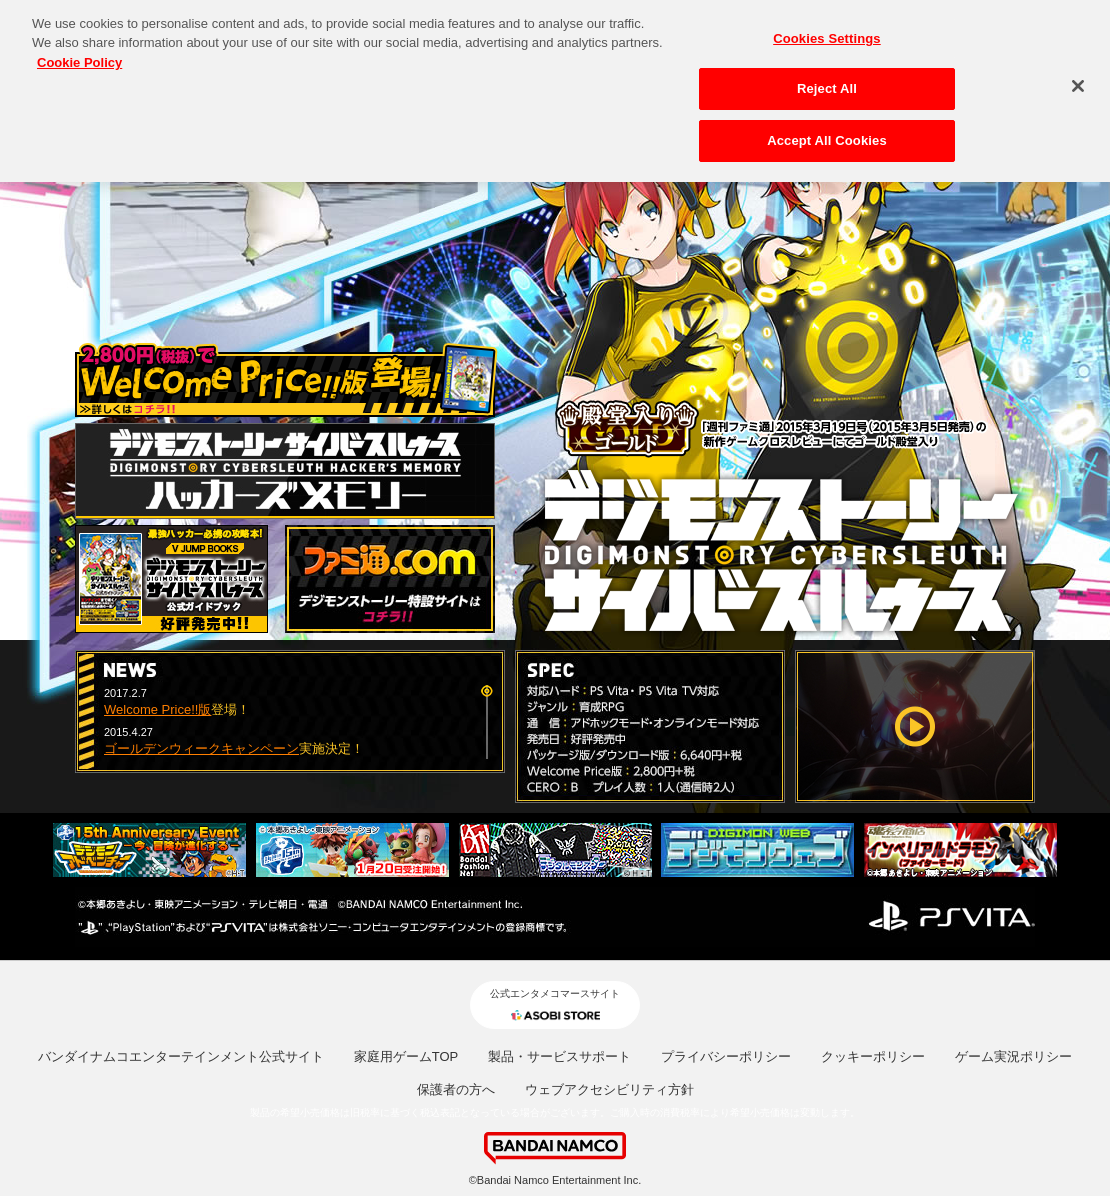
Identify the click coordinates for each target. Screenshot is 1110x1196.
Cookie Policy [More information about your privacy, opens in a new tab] (79, 55)
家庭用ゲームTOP (406, 1056)
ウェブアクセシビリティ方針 (609, 1089)
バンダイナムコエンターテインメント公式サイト (181, 1056)
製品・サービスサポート (559, 1056)
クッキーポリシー (873, 1056)
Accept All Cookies (827, 133)
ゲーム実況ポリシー (1013, 1056)
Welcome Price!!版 (157, 709)
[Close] (1078, 79)
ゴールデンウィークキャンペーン (201, 748)
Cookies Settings (827, 31)
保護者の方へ (456, 1089)
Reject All (827, 82)
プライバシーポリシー (726, 1056)
